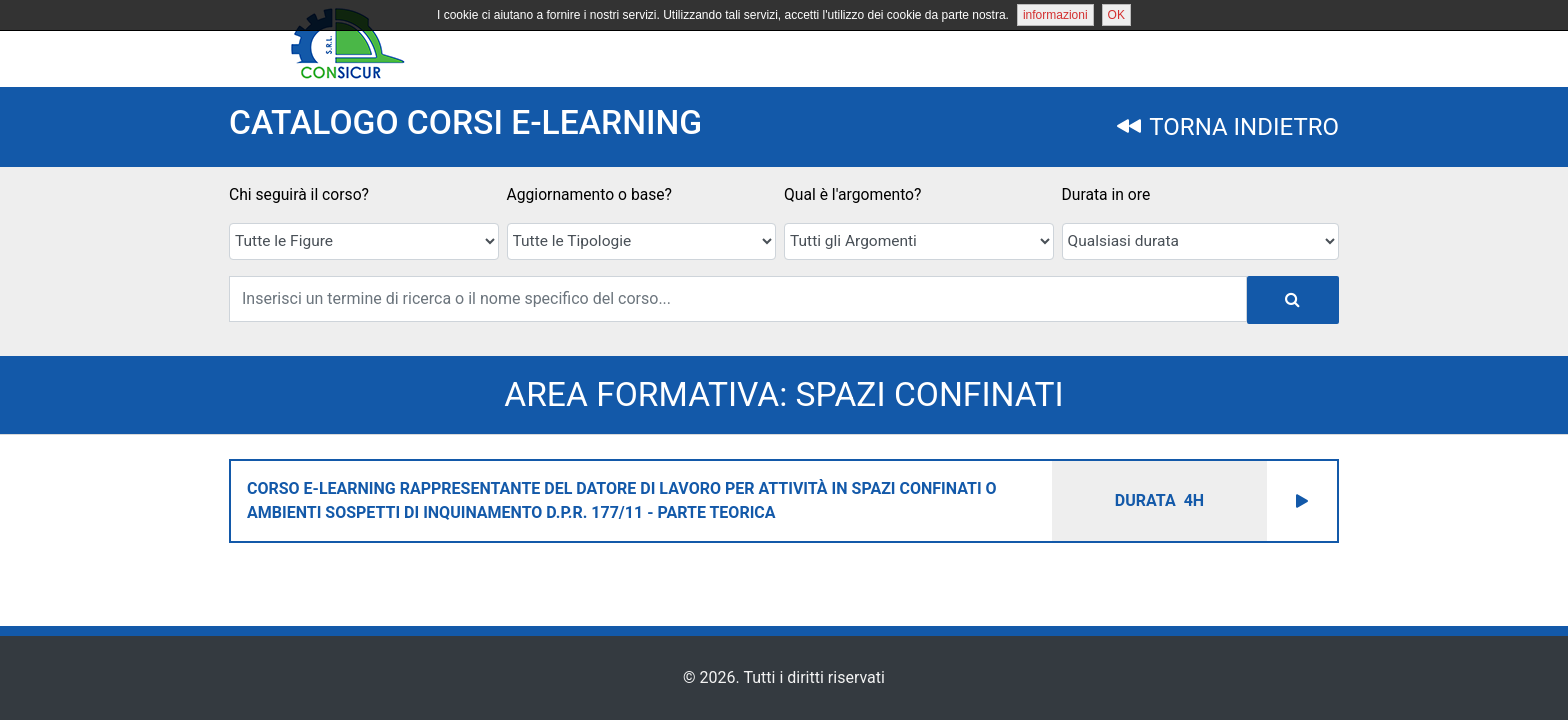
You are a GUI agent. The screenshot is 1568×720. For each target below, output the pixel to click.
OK (1116, 15)
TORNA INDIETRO (1228, 127)
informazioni (1055, 15)
